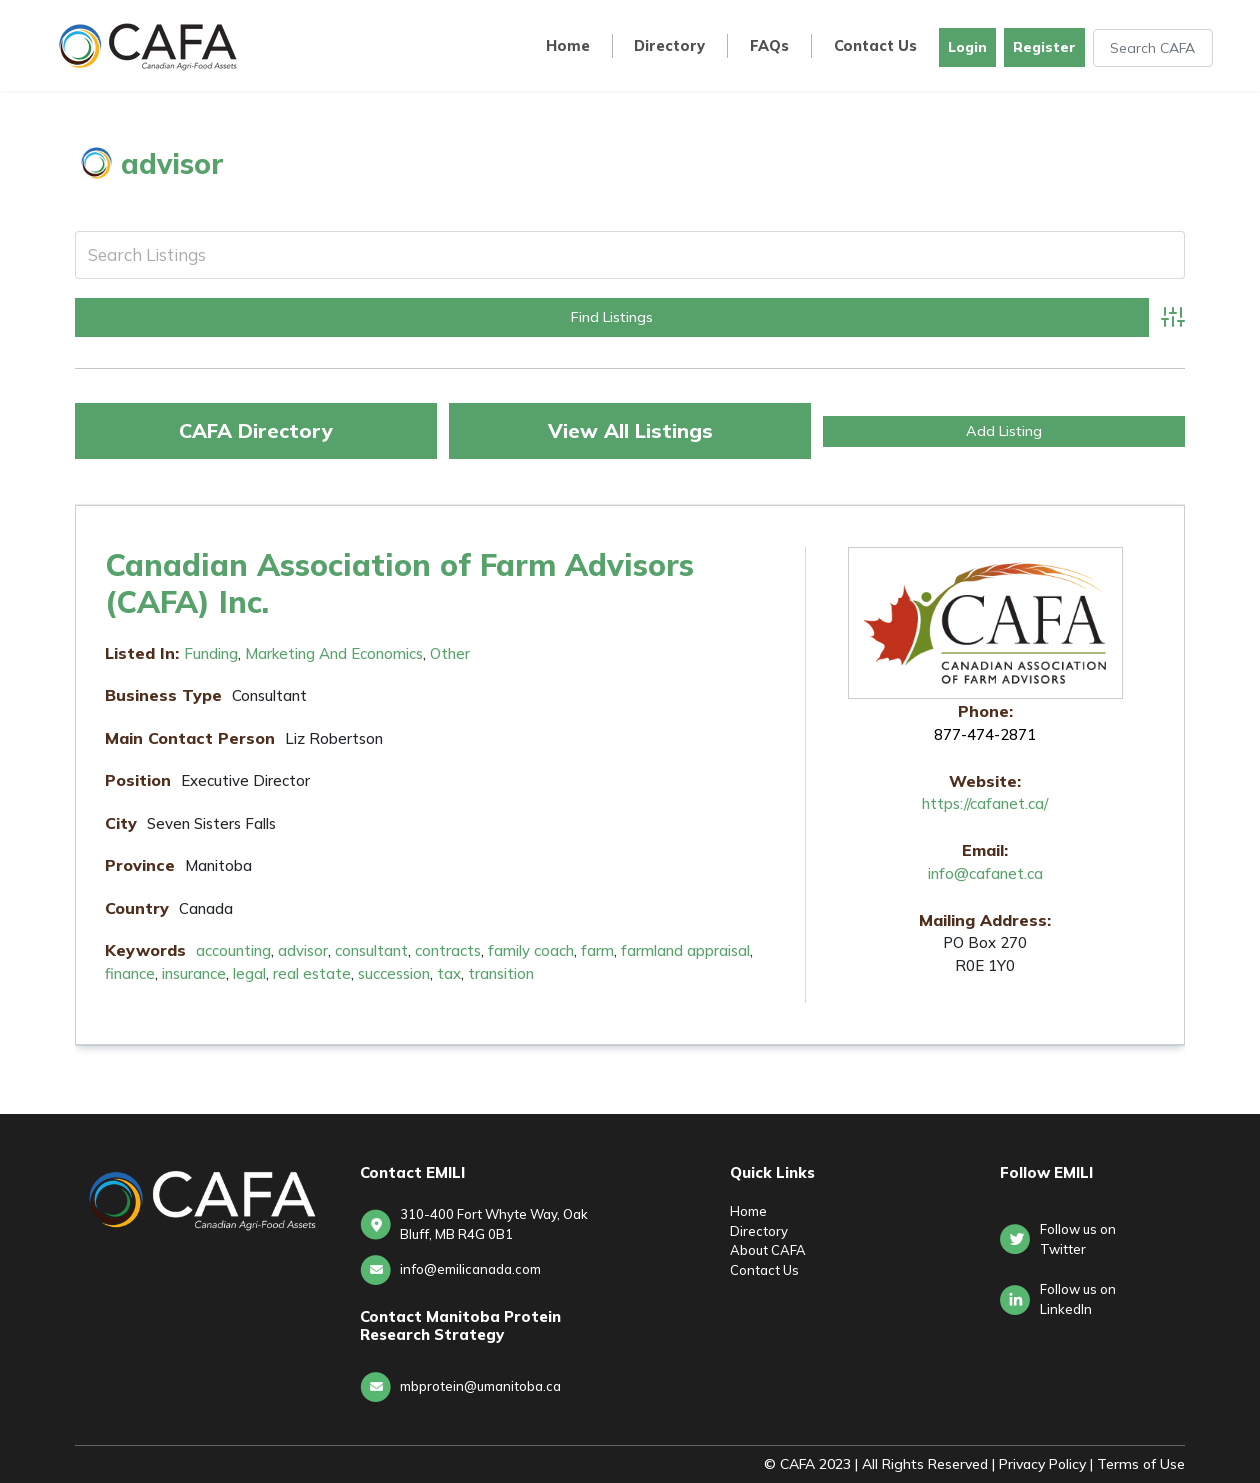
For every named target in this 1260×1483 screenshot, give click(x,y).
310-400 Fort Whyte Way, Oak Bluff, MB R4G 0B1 (494, 1224)
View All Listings (630, 430)
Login (967, 47)
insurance (194, 973)
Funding (211, 653)
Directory (669, 46)
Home (568, 46)
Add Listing (1004, 431)
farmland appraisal (685, 950)
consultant (371, 950)
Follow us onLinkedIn (1078, 1299)
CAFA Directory (256, 430)
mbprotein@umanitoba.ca (480, 1386)
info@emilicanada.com (470, 1269)
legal (249, 973)
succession (394, 973)
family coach (531, 950)
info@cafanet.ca (985, 873)
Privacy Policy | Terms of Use (1092, 1464)
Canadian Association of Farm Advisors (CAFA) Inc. (399, 583)
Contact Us (875, 46)
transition (501, 973)
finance (130, 973)
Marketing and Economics (334, 653)
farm (597, 950)
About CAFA (768, 1250)
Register (1044, 47)
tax (449, 973)
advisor (303, 950)
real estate (312, 973)
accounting (233, 950)
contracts (448, 950)
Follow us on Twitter (1078, 1239)
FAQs (769, 46)
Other (450, 653)
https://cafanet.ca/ (985, 803)
